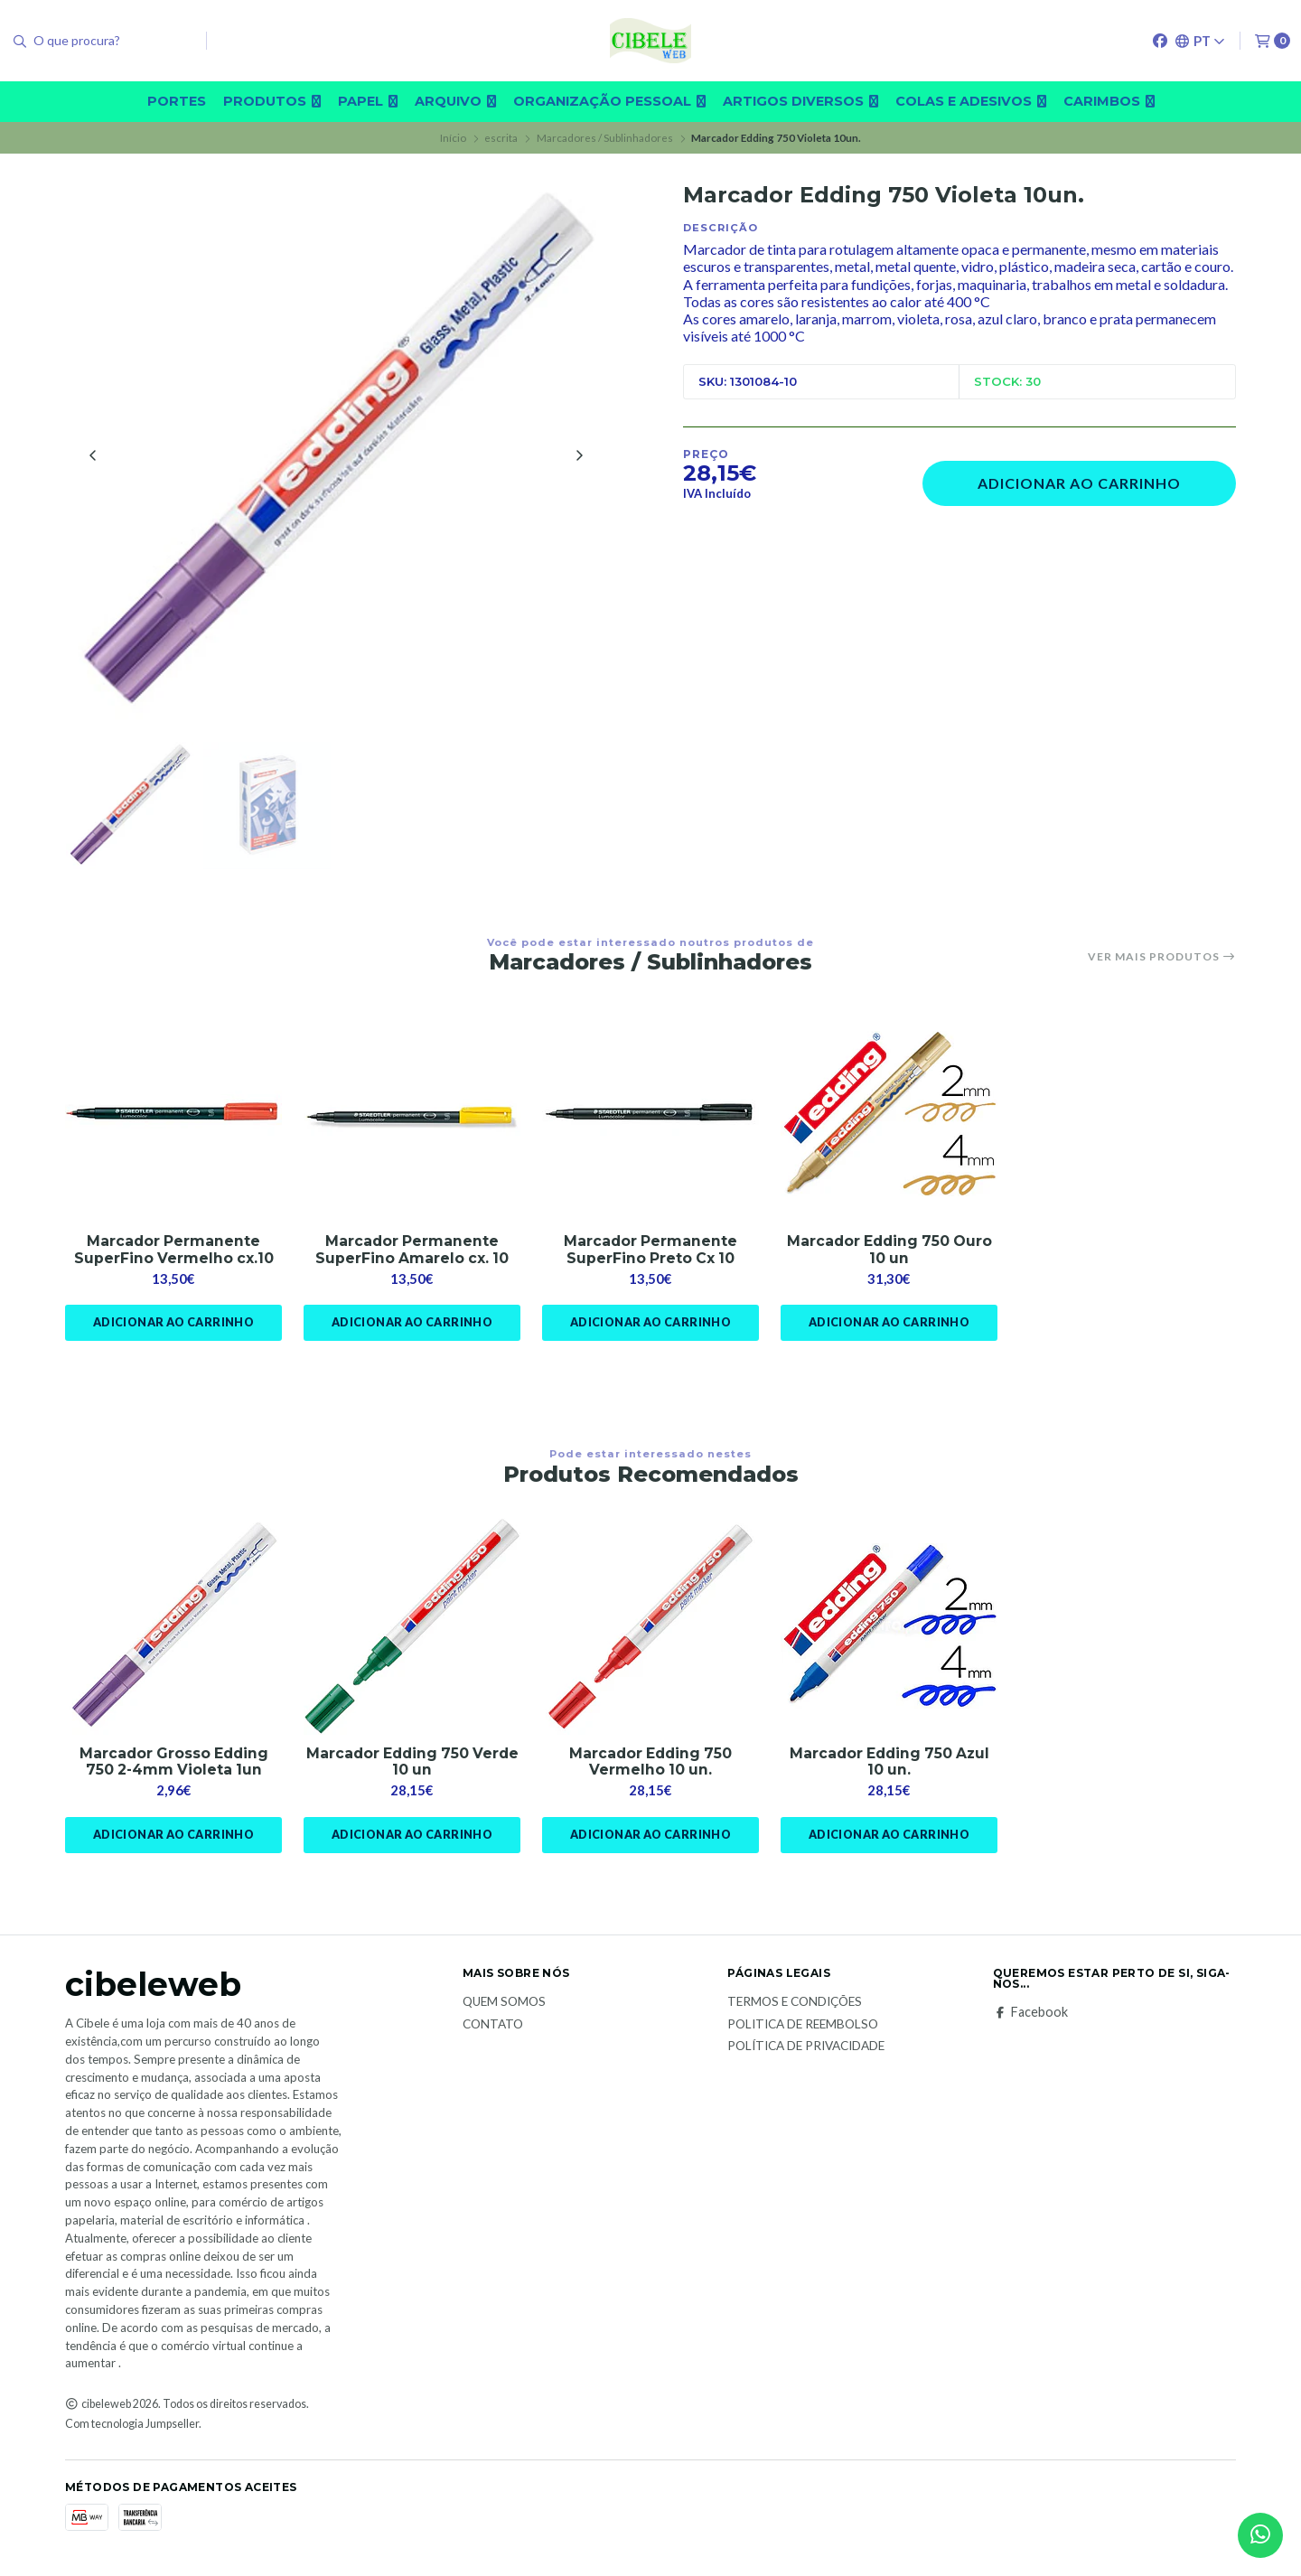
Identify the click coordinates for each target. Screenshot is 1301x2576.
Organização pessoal (609, 101)
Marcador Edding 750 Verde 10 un (412, 1766)
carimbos (1109, 101)
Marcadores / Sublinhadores (605, 138)
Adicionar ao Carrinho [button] (173, 1327)
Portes (176, 101)
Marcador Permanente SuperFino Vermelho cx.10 (174, 1253)
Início (453, 138)
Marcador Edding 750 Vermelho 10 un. (651, 1766)
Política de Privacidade (805, 2052)
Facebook (1030, 2017)
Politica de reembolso (802, 2029)
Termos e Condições (794, 2007)
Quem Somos (504, 2007)
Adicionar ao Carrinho (1079, 483)
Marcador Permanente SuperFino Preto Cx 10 (650, 1253)
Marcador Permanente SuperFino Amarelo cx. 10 (412, 1253)
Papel (368, 101)
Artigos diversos (800, 101)
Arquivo (455, 101)
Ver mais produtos (1162, 959)
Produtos (272, 101)
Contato (493, 2029)
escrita (501, 138)
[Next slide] (579, 456)
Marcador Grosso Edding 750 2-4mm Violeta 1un (173, 1766)
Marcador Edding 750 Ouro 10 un (889, 1253)
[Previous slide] (93, 456)
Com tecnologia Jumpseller (132, 2429)
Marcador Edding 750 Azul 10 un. (889, 1766)
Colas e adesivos (970, 101)
